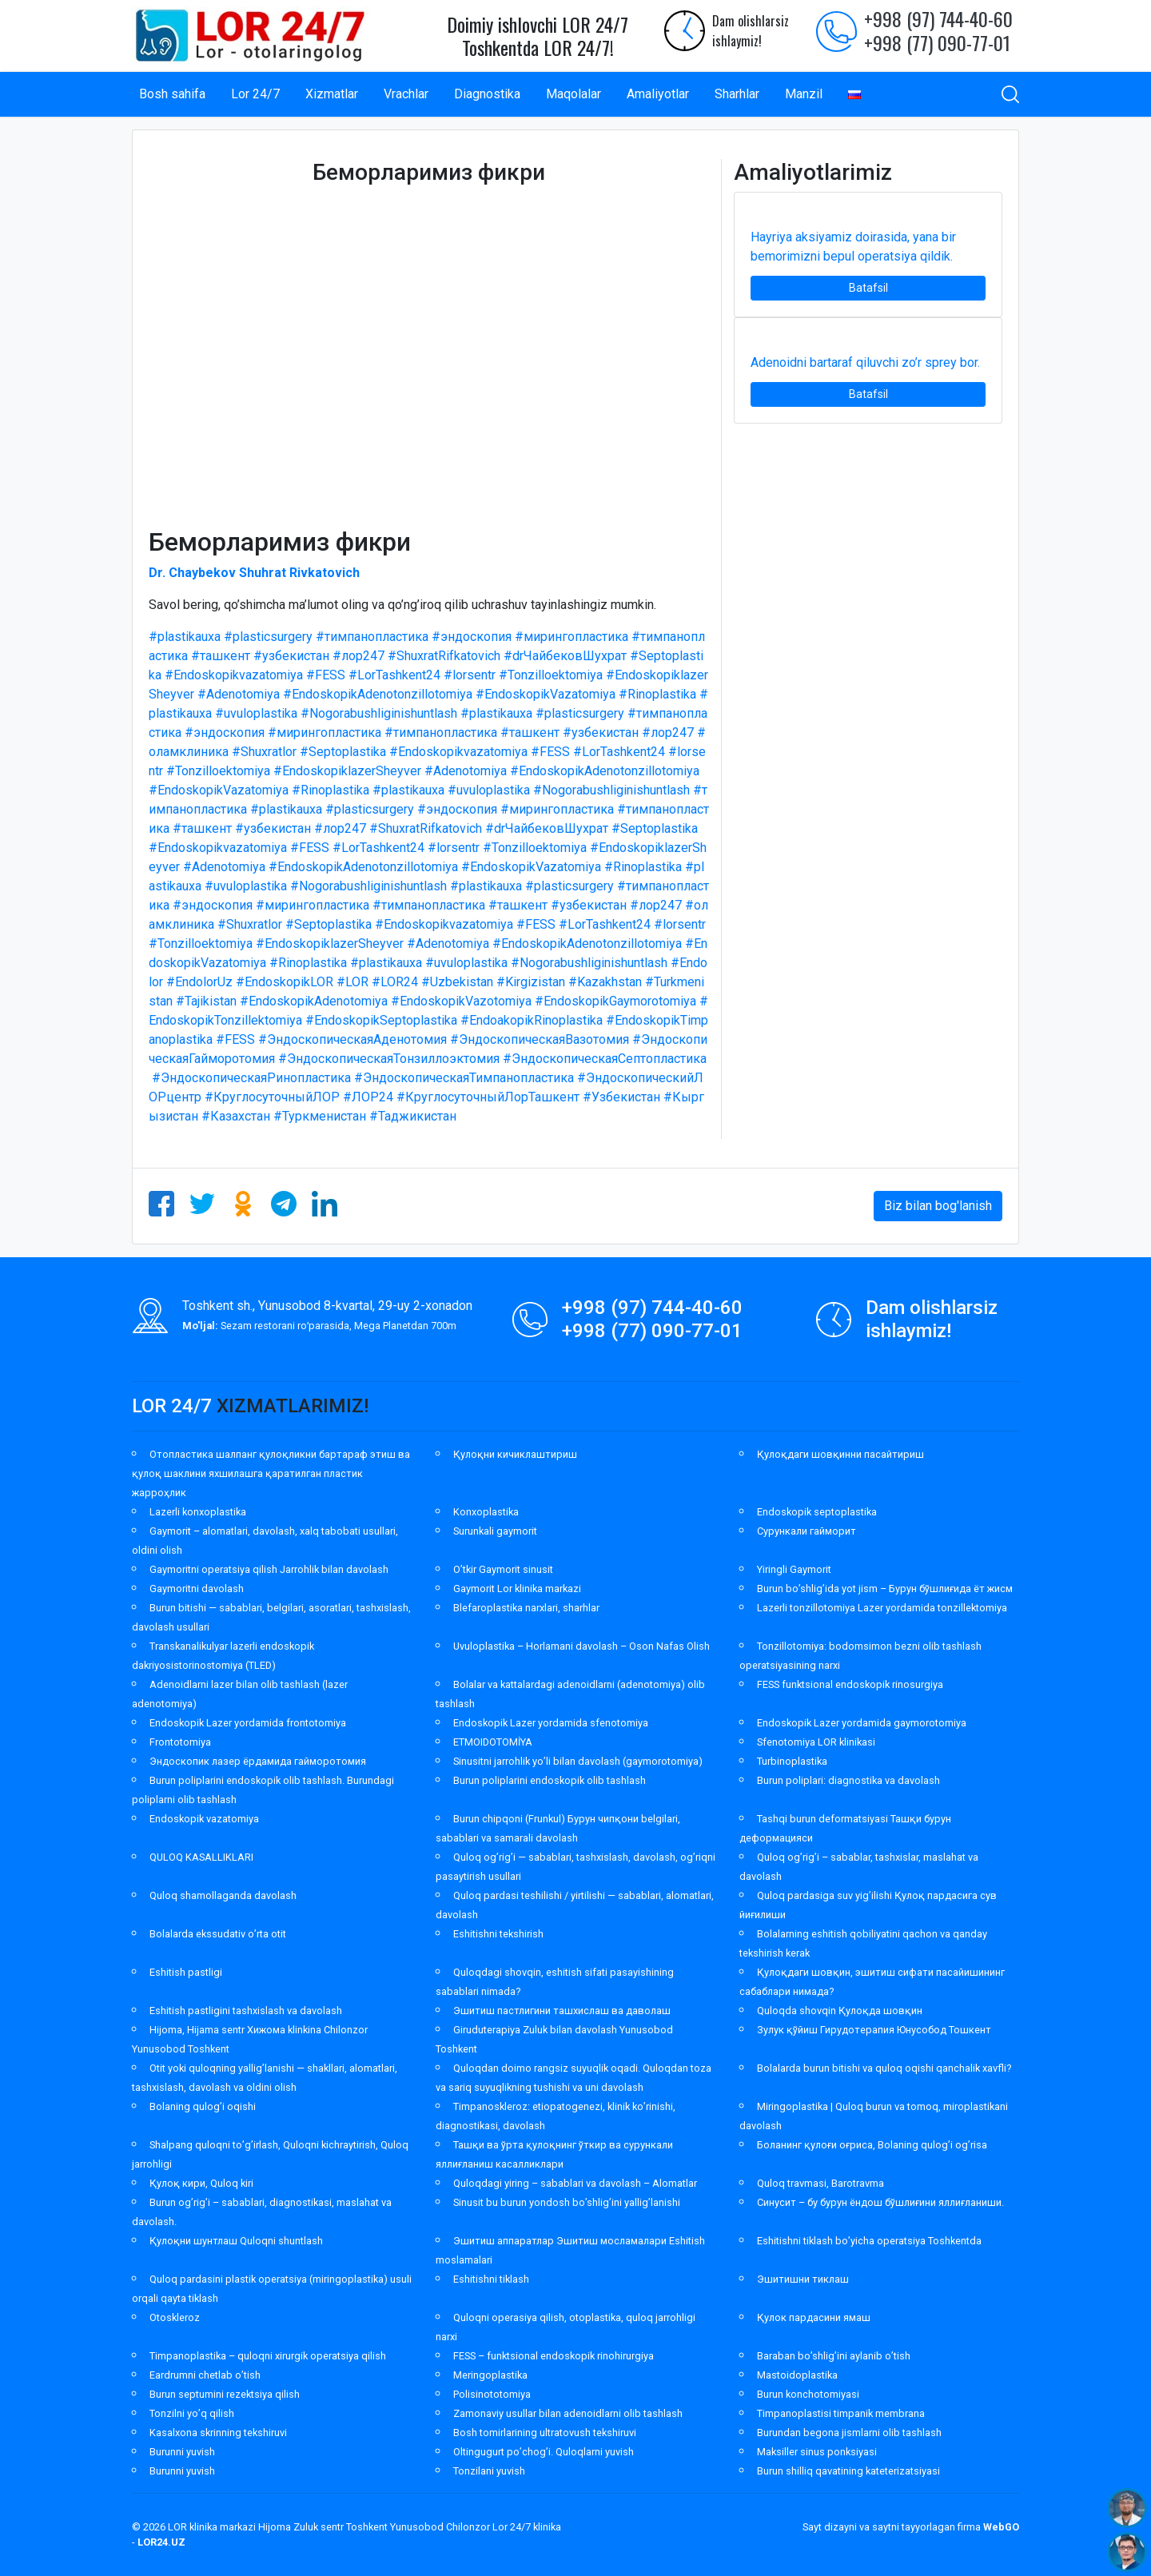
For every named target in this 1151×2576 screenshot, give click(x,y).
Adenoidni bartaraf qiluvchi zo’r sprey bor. (865, 362)
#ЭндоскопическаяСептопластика (605, 1058)
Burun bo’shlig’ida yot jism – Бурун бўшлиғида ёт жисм (885, 1589)
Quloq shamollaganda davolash (223, 1895)
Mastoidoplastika (797, 2375)
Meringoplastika (490, 2375)
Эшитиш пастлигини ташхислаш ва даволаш (562, 2011)
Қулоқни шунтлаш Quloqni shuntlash (236, 2241)
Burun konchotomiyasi (808, 2394)
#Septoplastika (343, 751)
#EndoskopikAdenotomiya (314, 1001)
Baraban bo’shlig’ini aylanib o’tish (833, 2356)
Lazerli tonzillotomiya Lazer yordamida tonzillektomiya (882, 1608)
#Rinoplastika (657, 694)
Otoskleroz (174, 2317)
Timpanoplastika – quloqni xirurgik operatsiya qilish (267, 2356)
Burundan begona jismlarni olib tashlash (849, 2433)
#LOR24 (395, 981)
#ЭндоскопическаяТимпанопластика (464, 1077)
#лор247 (358, 655)
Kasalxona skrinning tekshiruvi (218, 2433)
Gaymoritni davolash (196, 1589)
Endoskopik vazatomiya (204, 1819)
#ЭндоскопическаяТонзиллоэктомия (389, 1058)
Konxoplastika (486, 1512)
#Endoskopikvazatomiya (234, 675)
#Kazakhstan (605, 981)
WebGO (1001, 2527)
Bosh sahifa (172, 94)
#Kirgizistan (530, 981)
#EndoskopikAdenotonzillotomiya (377, 694)
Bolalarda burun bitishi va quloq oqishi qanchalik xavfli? (884, 2068)
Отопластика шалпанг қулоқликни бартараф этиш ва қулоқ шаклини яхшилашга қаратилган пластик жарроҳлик (271, 1473)
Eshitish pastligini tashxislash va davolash (245, 2011)
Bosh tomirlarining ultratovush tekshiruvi (544, 2433)
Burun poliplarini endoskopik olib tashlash (549, 1780)
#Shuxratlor (264, 751)
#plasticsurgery (268, 636)
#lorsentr (470, 675)
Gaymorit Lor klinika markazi (517, 1589)
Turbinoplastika (792, 1761)
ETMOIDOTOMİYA (492, 1742)
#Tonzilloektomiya (551, 675)
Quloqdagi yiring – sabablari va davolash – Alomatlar (575, 2183)
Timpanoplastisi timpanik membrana (841, 2413)
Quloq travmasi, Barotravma (820, 2183)
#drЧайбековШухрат (565, 655)
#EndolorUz (199, 981)
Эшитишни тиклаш (803, 2279)
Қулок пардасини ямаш (813, 2317)
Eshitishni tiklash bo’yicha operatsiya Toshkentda (869, 2241)
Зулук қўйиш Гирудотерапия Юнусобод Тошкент (874, 2030)
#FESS (325, 675)
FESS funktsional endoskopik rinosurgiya (850, 1684)
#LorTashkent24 (394, 675)
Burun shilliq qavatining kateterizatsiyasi (848, 2471)
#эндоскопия (472, 636)
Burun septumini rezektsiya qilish (224, 2394)
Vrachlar (406, 94)
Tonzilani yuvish (489, 2471)
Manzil (803, 94)
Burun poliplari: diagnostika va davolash (848, 1780)
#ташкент (220, 655)
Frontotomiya (180, 1742)
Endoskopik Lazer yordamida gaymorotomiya (861, 1723)
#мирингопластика (571, 636)
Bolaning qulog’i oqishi (202, 2106)
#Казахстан (235, 1116)
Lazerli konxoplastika (197, 1512)
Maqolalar (573, 94)
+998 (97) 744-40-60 (938, 18)
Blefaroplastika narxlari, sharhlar (526, 1608)
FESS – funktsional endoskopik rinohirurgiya (553, 2356)
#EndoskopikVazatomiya (545, 694)
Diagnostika (487, 94)
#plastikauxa (185, 636)
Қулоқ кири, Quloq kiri (201, 2183)
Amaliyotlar (658, 94)
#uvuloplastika (256, 713)
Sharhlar (737, 94)
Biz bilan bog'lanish (938, 1205)
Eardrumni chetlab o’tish (205, 2375)
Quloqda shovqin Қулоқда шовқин (839, 2011)
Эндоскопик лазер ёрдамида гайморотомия (257, 1761)
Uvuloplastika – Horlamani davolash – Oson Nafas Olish (581, 1646)
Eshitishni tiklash (491, 2279)
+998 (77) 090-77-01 (937, 42)
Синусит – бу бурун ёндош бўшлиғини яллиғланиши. (880, 2202)
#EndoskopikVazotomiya (461, 1001)
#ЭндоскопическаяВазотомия (539, 1039)
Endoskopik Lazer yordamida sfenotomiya (550, 1723)
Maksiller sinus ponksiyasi (817, 2452)
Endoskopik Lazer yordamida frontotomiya (247, 1723)
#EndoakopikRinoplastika (531, 1020)
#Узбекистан (621, 1097)
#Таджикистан (412, 1116)
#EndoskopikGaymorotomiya (615, 1001)
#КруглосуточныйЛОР (272, 1097)
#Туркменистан (319, 1116)
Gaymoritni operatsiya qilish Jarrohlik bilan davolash (268, 1569)
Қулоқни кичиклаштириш (515, 1454)
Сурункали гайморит (806, 1531)
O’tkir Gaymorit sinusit (503, 1569)
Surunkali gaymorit (495, 1531)
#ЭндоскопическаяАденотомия (352, 1039)
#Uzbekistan (457, 981)
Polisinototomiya (492, 2394)
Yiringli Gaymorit (794, 1569)
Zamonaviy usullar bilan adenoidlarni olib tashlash (568, 2413)
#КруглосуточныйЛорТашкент (487, 1097)
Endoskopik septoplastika (817, 1512)
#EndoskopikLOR (284, 981)
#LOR (352, 981)
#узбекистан (291, 655)
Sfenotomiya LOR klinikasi (816, 1742)
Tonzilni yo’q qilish (191, 2413)
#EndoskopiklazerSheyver (347, 770)
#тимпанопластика (372, 636)
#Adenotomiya (238, 694)
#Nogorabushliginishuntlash (379, 713)
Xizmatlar (331, 94)
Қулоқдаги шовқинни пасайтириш (840, 1454)
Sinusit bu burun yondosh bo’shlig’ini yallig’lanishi (566, 2202)
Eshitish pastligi (185, 1972)
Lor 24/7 (255, 94)
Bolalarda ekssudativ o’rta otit (217, 1934)
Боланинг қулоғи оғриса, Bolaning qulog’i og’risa (872, 2145)
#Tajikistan (206, 1001)
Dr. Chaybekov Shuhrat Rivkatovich (254, 572)
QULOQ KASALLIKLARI (201, 1857)
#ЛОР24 (368, 1097)
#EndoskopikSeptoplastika (381, 1020)
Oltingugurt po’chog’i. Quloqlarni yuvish (543, 2452)
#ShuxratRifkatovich (444, 655)
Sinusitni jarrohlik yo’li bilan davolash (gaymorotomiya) (578, 1761)
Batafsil (868, 287)
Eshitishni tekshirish (498, 1934)
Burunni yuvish (182, 2452)
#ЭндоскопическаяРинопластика (251, 1077)
